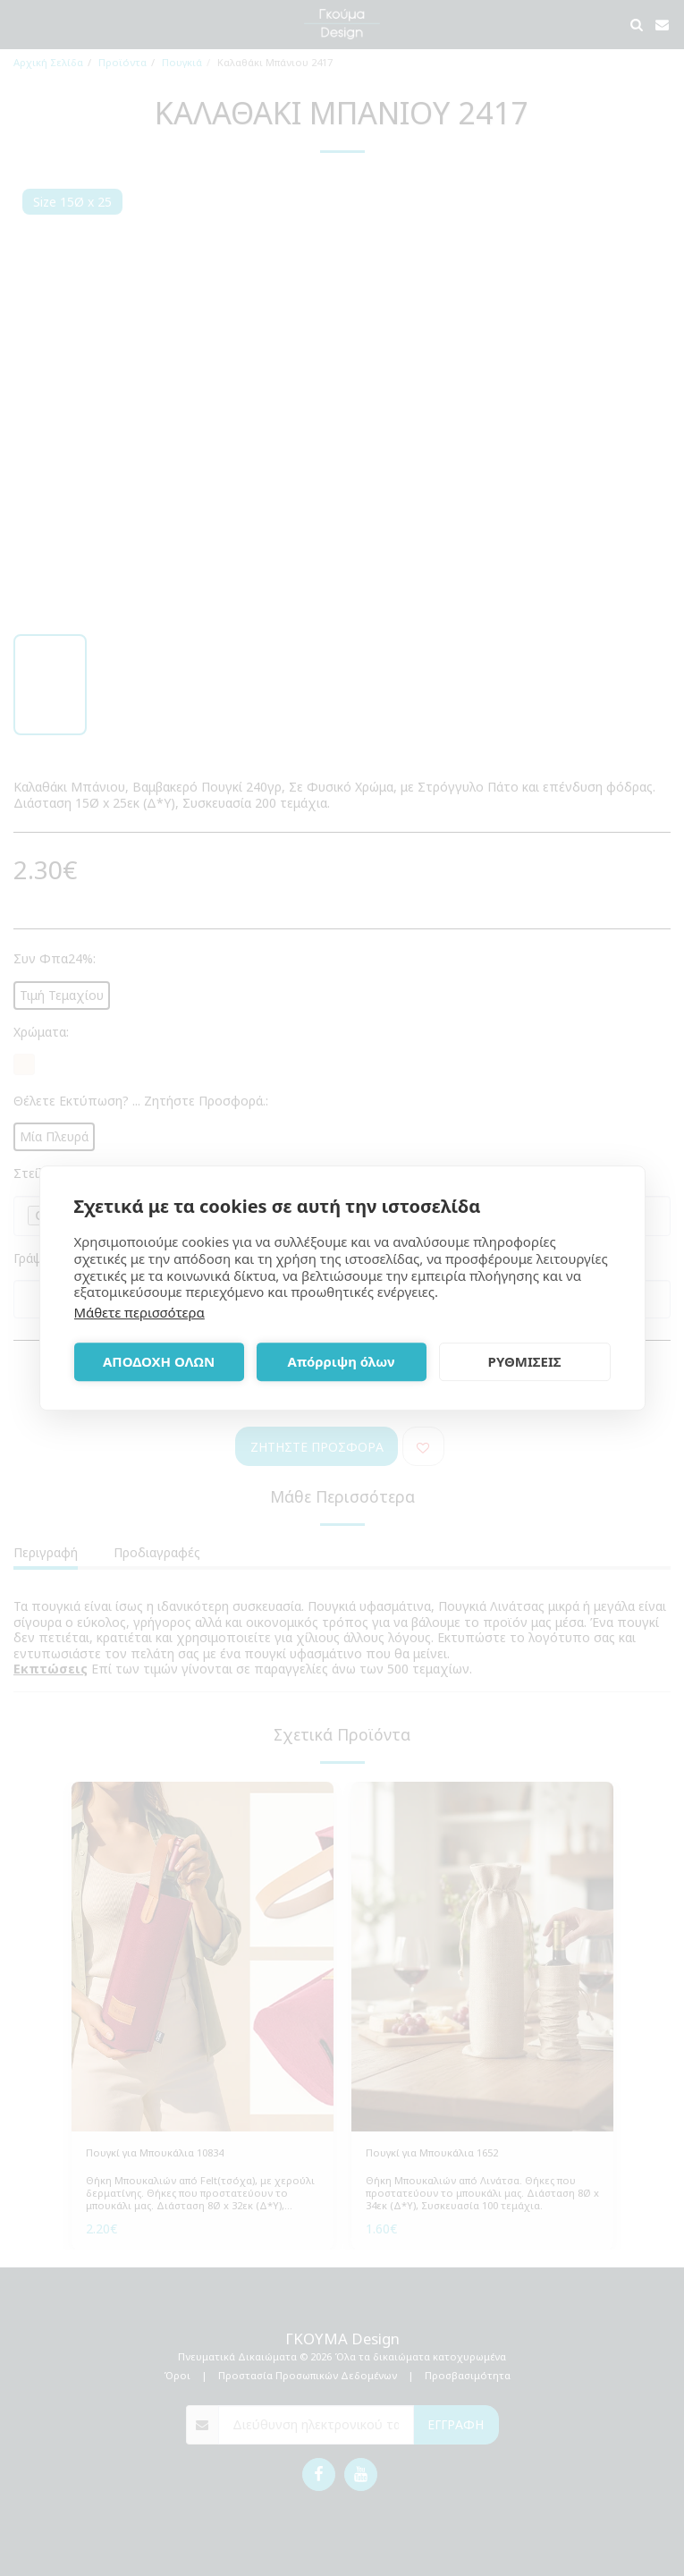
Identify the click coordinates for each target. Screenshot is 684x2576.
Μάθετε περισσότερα (139, 1312)
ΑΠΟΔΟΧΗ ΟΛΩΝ (159, 1361)
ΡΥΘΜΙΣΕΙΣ (525, 1361)
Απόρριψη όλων (341, 1361)
